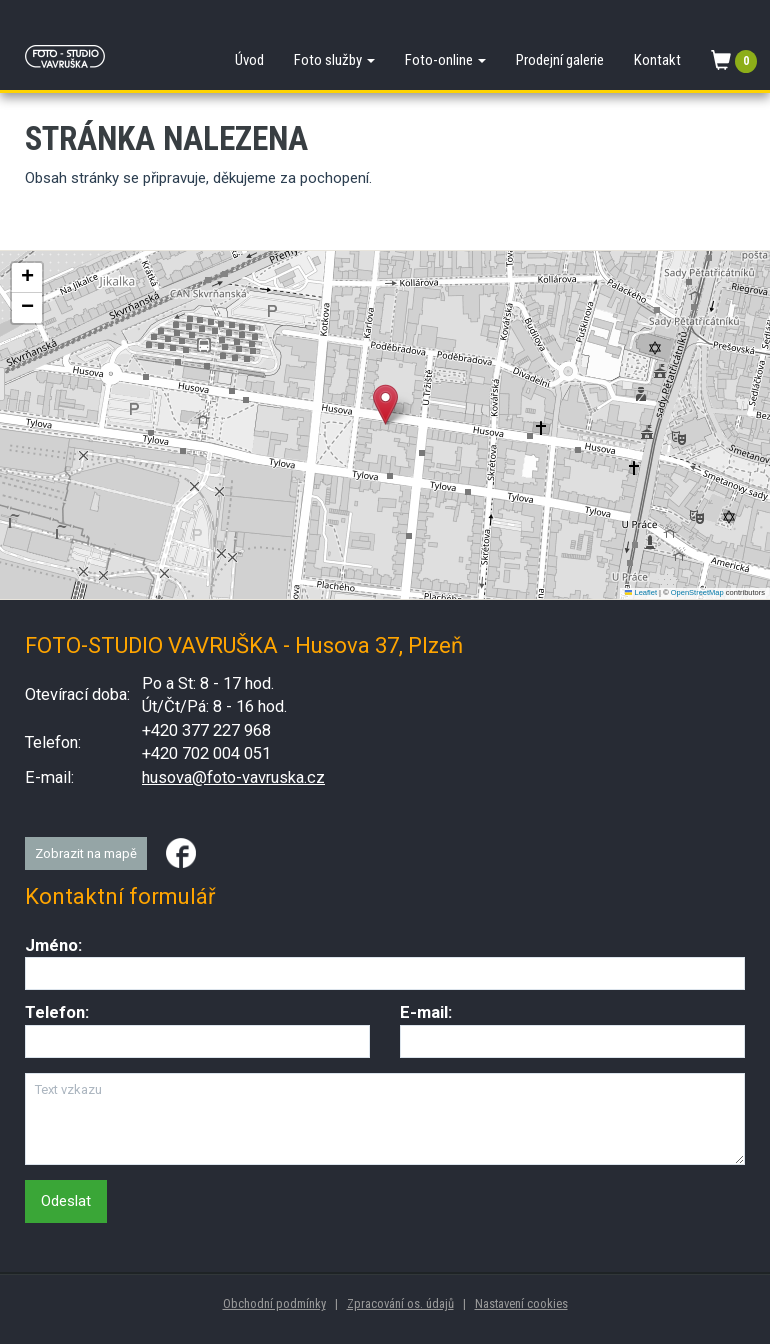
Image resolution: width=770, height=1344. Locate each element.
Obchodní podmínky (274, 1303)
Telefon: (57, 1012)
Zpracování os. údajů (400, 1303)
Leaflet (641, 592)
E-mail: (426, 1012)
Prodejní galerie (560, 60)
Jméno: (53, 945)
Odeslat (66, 1201)
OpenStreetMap (697, 592)
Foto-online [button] (445, 60)
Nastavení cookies (521, 1303)
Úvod (249, 60)
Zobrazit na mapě (86, 853)
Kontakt (657, 60)
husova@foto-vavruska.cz (233, 777)
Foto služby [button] (334, 60)
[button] (385, 404)
